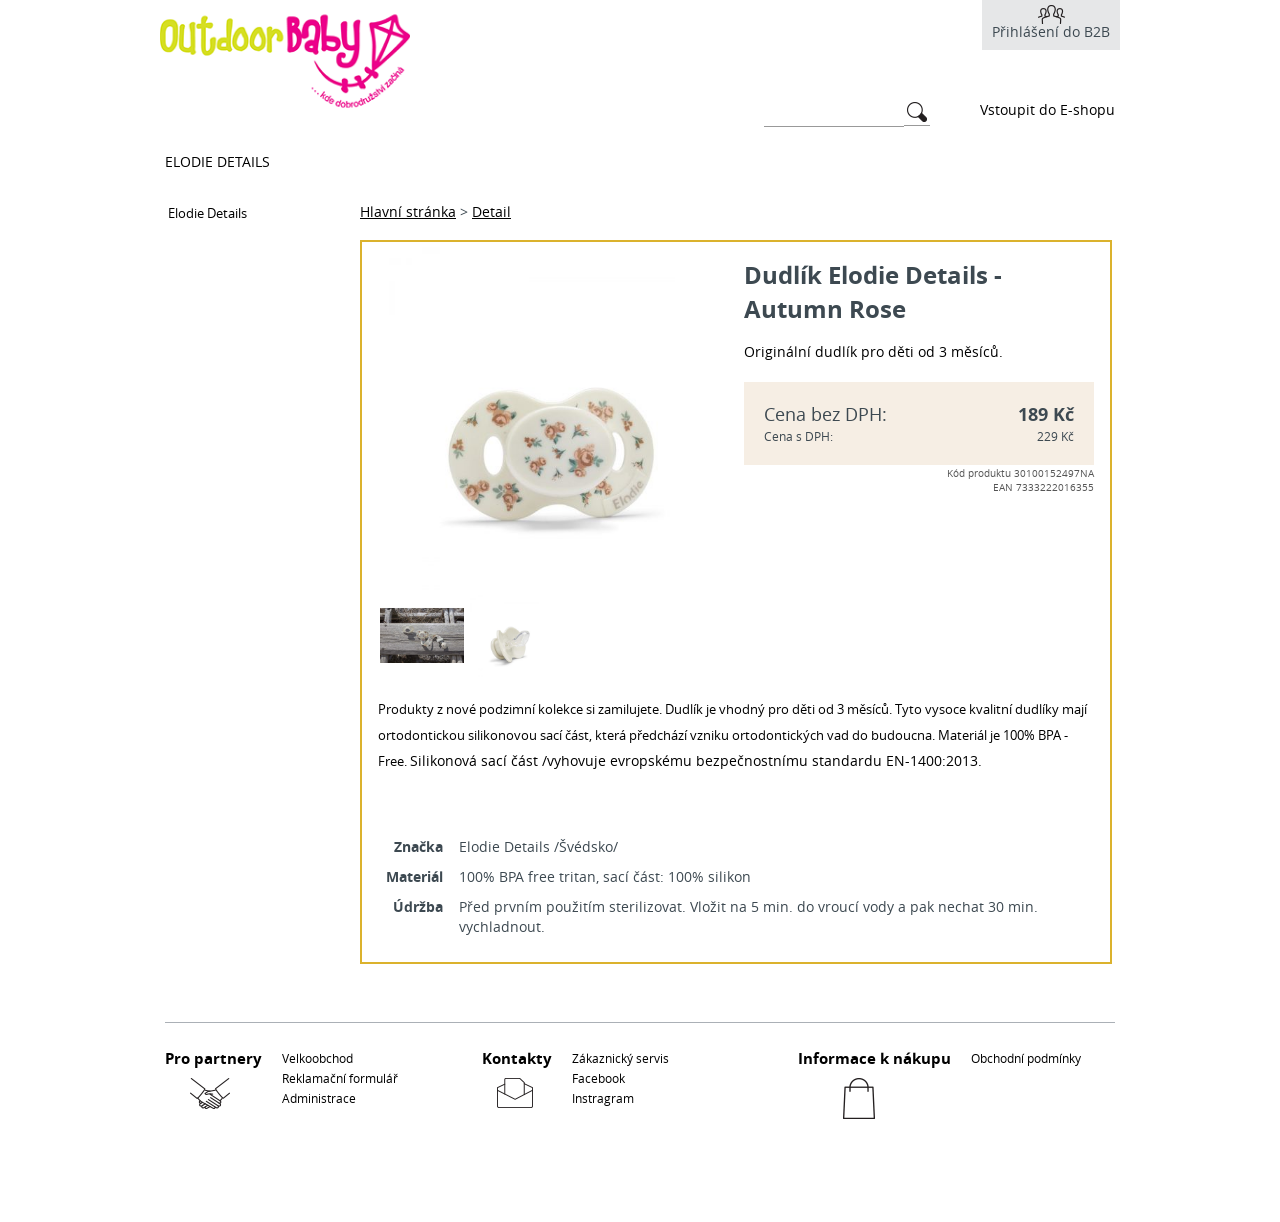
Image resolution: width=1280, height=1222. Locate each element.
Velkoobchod (317, 1058)
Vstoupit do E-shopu (1047, 109)
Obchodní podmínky (1026, 1058)
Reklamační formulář (340, 1078)
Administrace (319, 1098)
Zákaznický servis (620, 1058)
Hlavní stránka (408, 211)
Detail (491, 211)
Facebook (598, 1078)
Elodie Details (217, 161)
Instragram (603, 1098)
